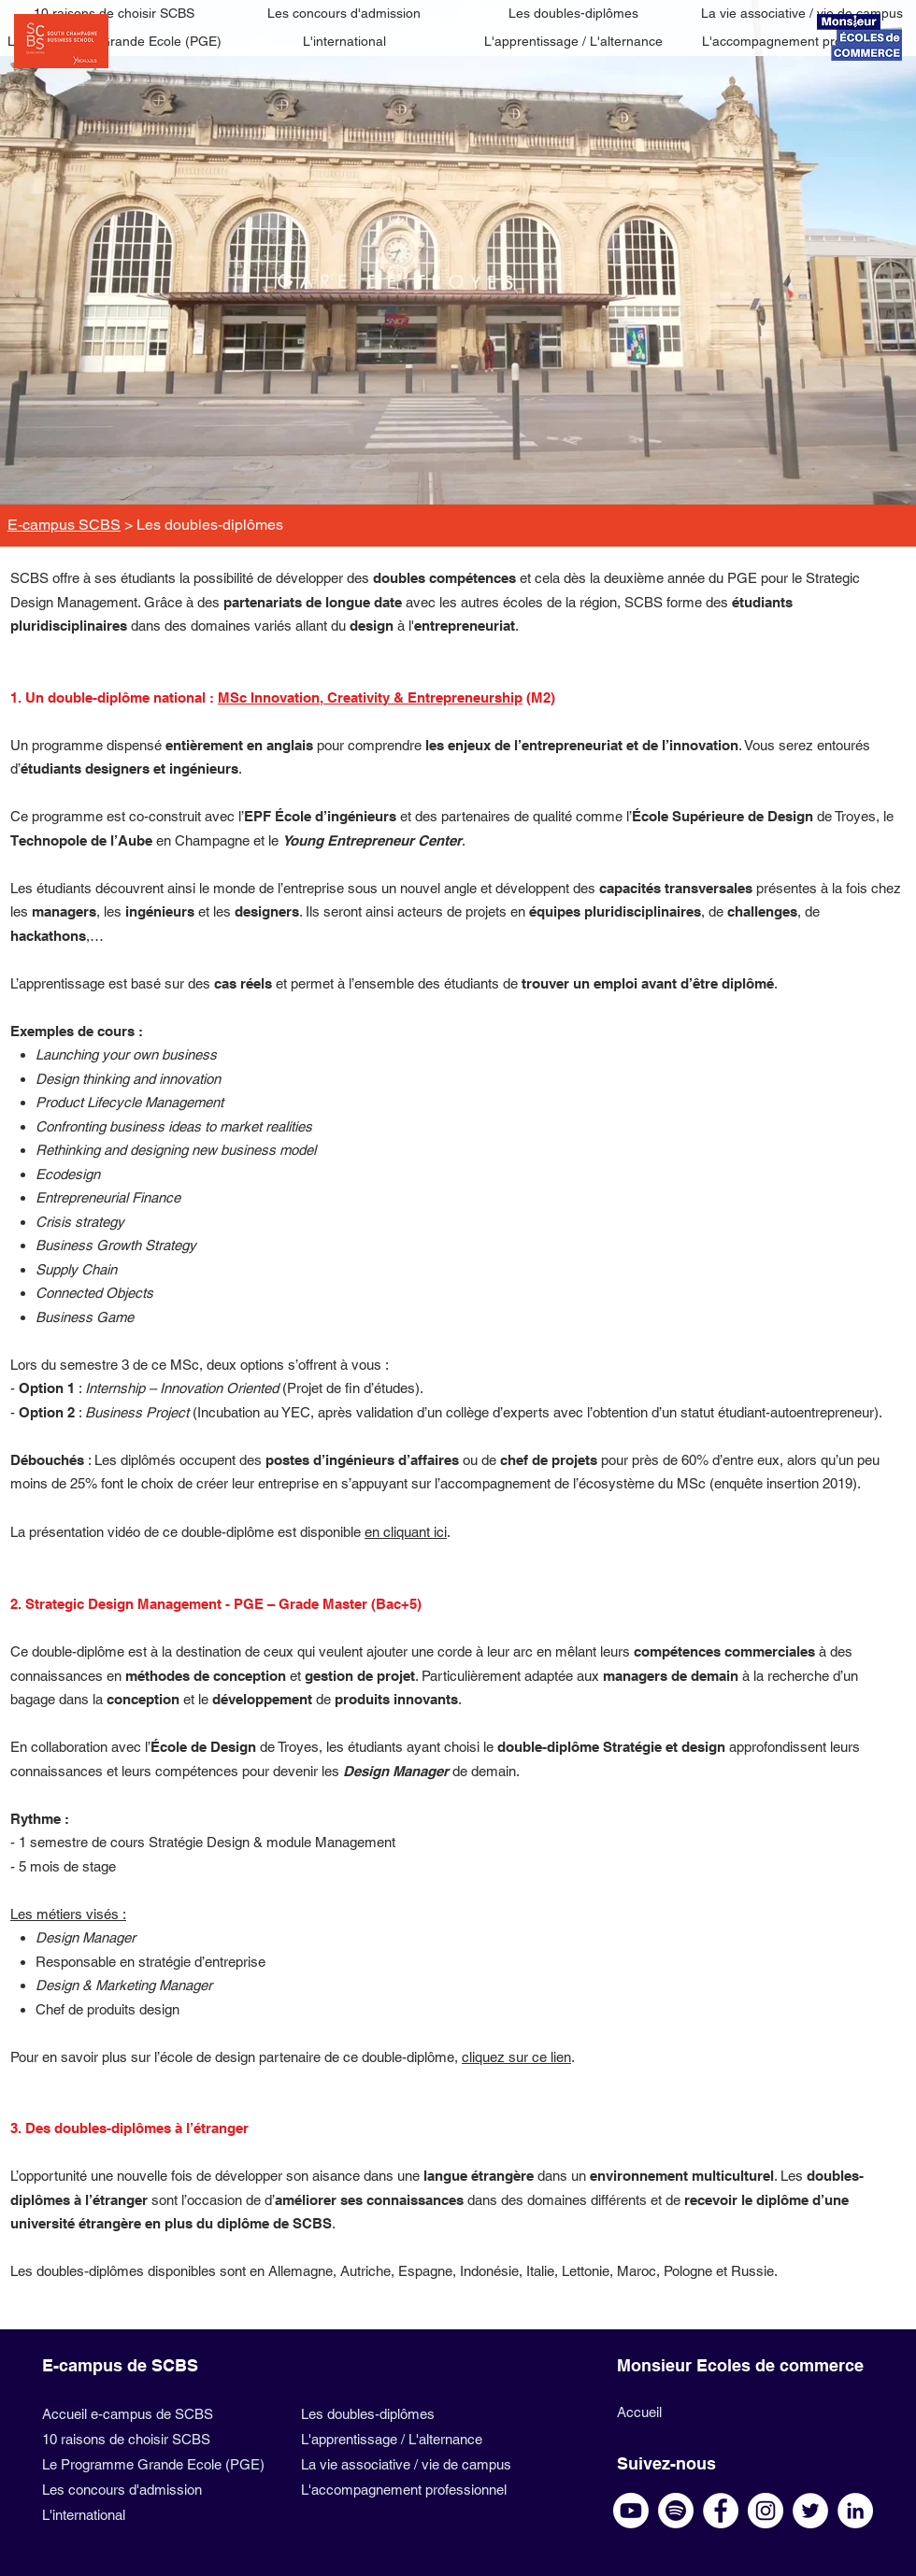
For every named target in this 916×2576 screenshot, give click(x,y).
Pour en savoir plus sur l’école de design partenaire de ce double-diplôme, (236, 2057)
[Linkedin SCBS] (855, 2510)
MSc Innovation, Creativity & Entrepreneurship (370, 697)
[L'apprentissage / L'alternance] (573, 42)
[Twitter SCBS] (810, 2510)
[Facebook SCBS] (720, 2510)
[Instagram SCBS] (765, 2510)
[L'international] (344, 42)
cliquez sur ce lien (516, 2057)
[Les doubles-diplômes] (573, 14)
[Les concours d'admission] (344, 14)
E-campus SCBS (64, 525)
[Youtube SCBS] (631, 2510)
